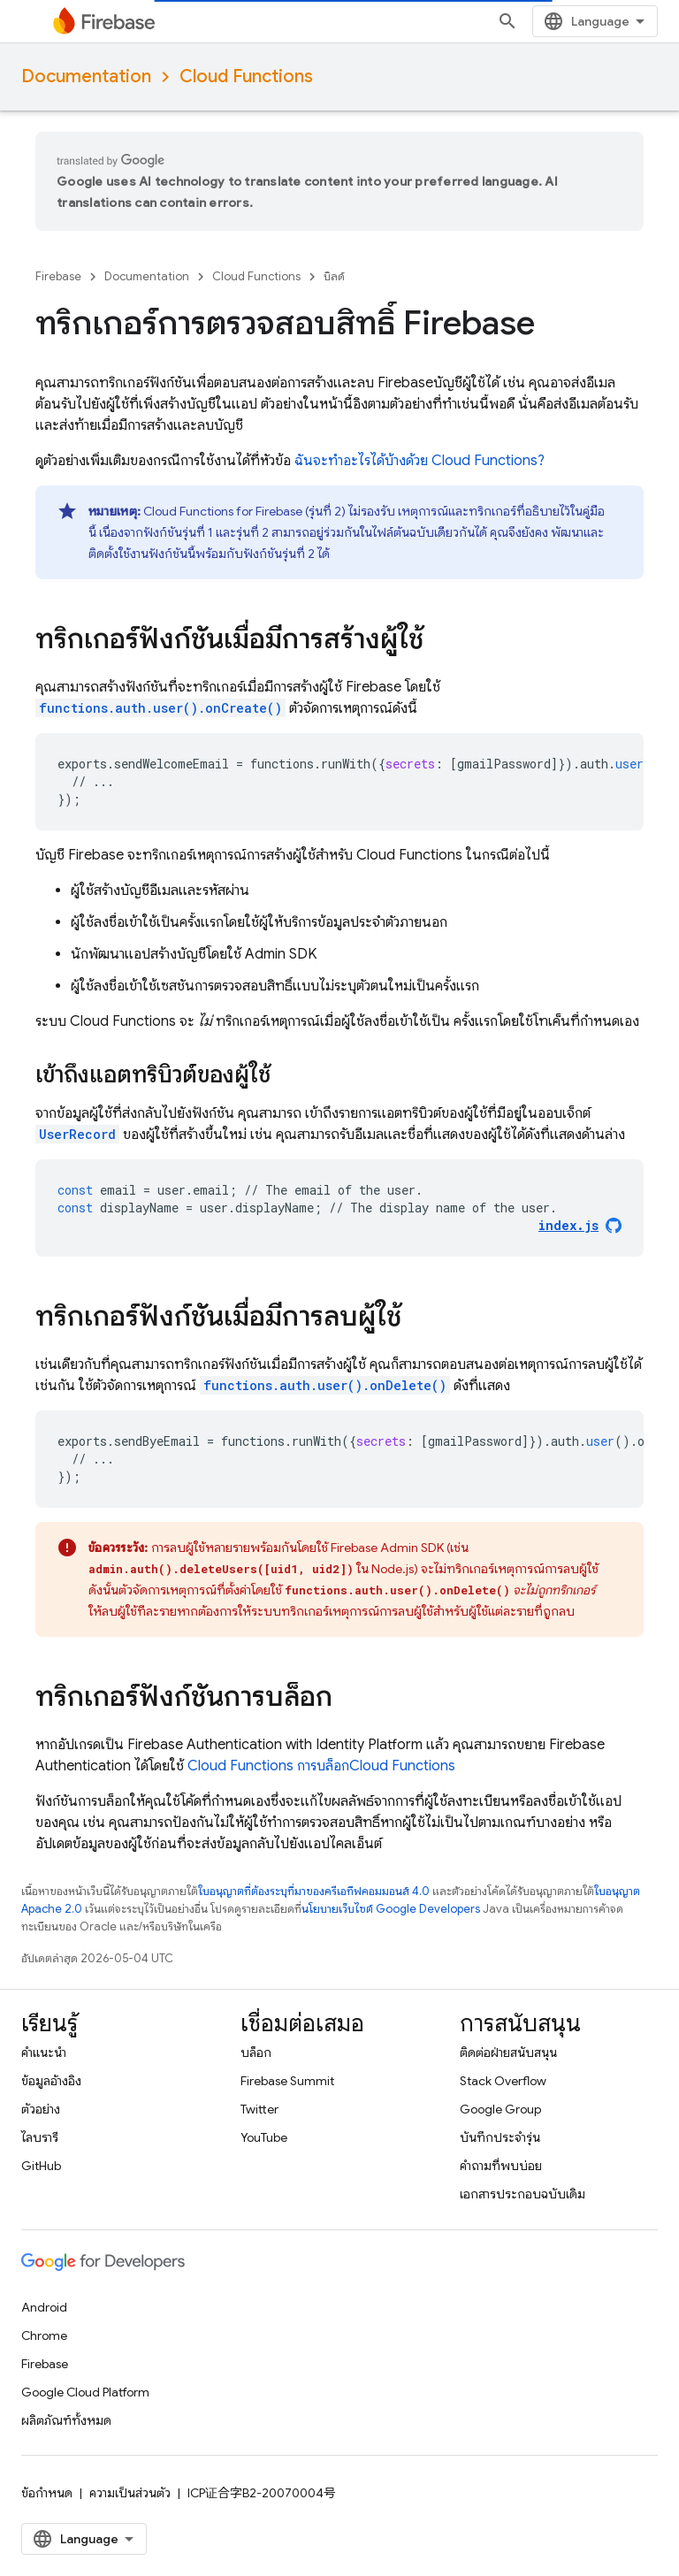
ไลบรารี (39, 2137)
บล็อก (255, 2052)
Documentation (86, 76)
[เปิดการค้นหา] (507, 21)
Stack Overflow (503, 2081)
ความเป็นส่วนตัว (130, 2493)
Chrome (44, 2335)
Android (44, 2307)
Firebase (58, 276)
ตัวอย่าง (40, 2109)
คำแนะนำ (43, 2052)
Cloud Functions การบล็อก (321, 1766)
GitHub (41, 2166)
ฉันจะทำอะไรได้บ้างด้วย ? (419, 461)
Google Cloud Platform (85, 2392)
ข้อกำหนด (46, 2493)
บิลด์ (334, 276)
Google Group (500, 2109)
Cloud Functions (246, 76)
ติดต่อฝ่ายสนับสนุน (508, 2052)
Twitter (259, 2109)
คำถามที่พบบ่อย (501, 2166)
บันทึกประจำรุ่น (500, 2137)
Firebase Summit (287, 2081)
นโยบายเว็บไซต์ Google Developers (390, 1908)
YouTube (263, 2137)
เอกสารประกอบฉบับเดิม (522, 2194)
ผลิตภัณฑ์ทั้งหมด (66, 2420)
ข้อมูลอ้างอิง (51, 2081)
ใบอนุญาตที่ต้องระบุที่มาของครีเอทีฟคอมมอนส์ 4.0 (314, 1891)
